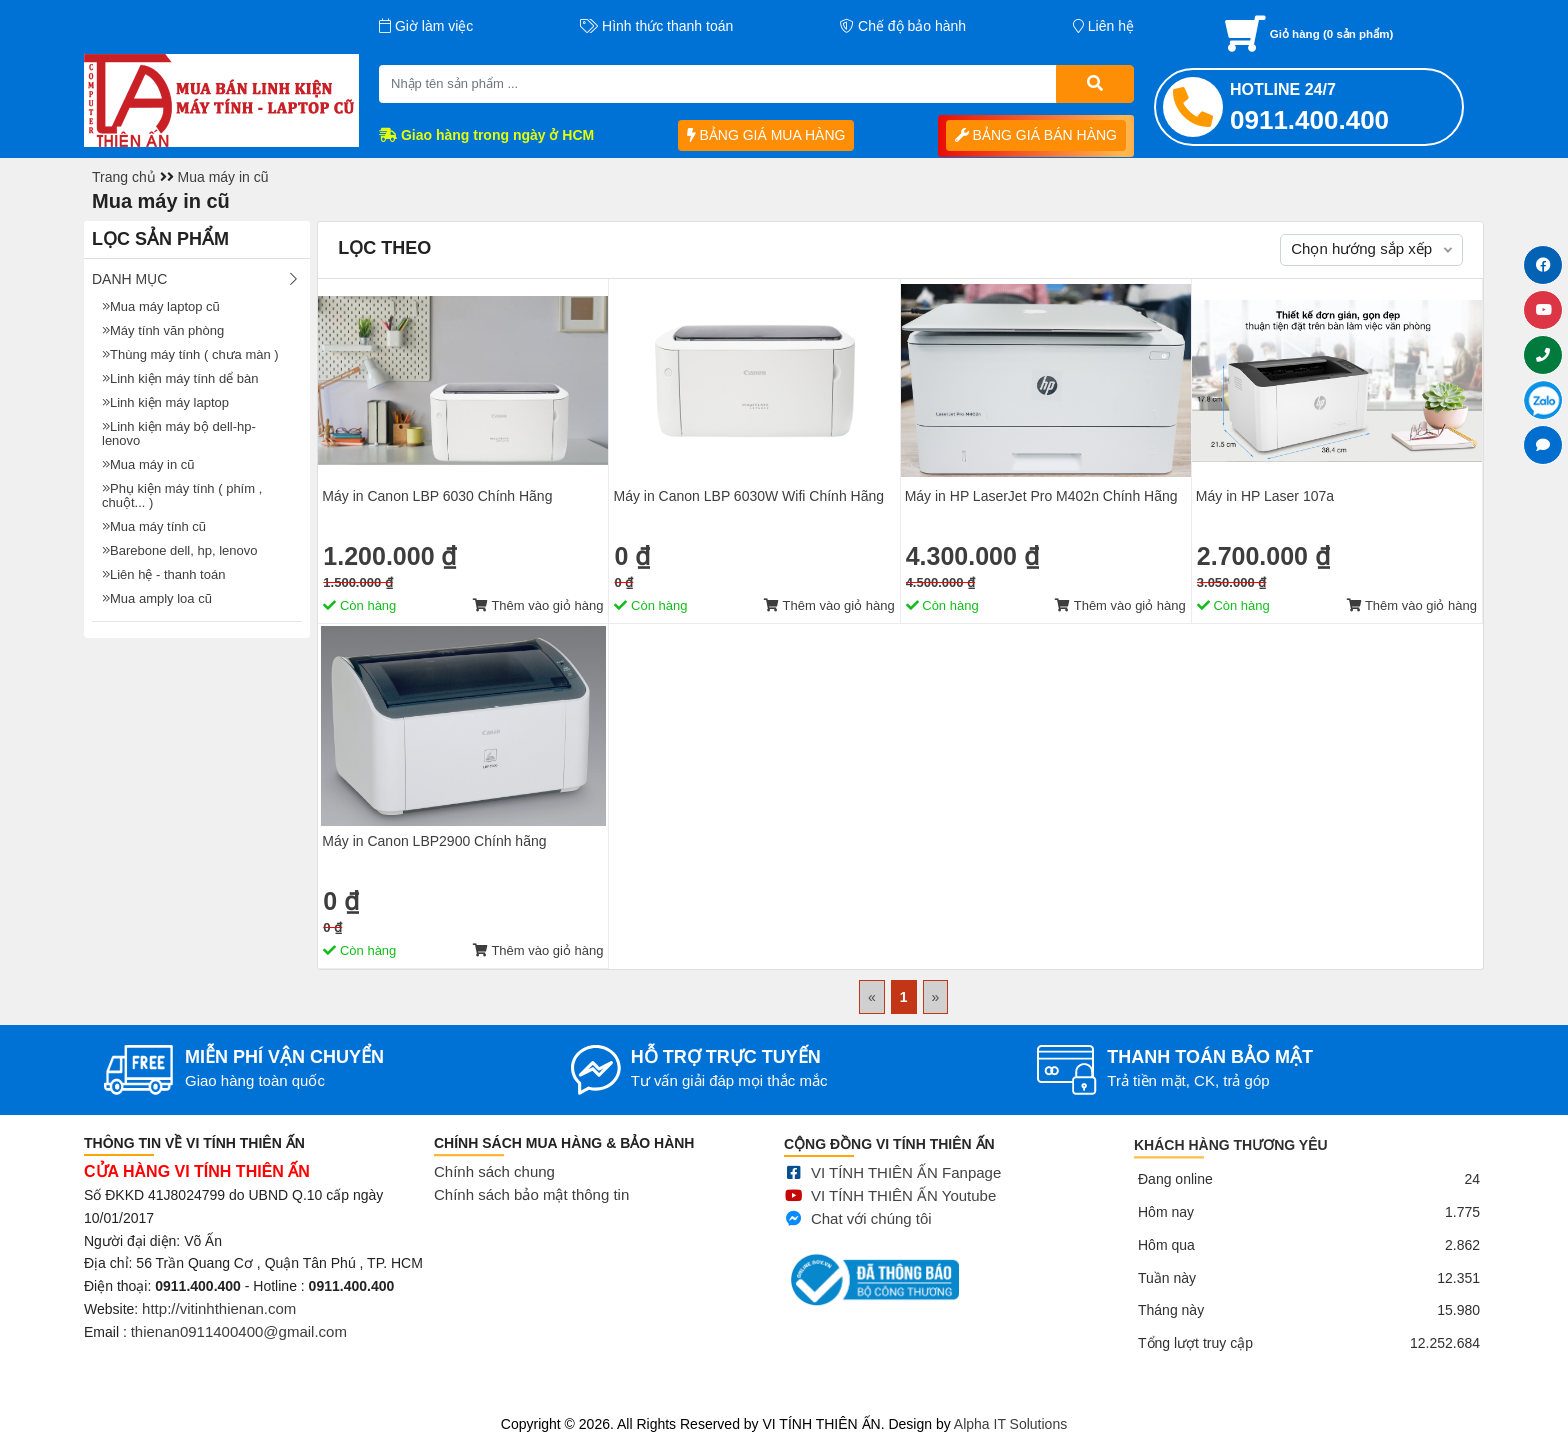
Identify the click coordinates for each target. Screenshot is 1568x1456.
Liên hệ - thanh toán (163, 574)
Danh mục (129, 279)
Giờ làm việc (426, 26)
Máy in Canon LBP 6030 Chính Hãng (437, 496)
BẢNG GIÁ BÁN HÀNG (1036, 135)
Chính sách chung (494, 1191)
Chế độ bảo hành (903, 26)
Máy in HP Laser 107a (1265, 496)
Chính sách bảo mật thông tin (531, 1214)
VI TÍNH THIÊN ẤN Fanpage (906, 1200)
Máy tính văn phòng (163, 330)
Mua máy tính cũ (154, 526)
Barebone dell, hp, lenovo (179, 550)
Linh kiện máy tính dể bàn (180, 378)
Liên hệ (1103, 26)
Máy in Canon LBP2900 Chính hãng (434, 841)
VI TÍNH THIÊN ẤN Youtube (903, 1222)
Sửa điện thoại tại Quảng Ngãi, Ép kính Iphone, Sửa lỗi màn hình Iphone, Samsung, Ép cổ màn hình (774, 1399)
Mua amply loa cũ (157, 598)
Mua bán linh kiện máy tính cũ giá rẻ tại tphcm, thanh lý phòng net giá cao (229, 1399)
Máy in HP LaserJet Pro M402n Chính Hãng (1041, 496)
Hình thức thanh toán (656, 26)
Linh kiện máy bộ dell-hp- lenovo (179, 433)
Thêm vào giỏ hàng (538, 605)
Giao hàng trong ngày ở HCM (486, 135)
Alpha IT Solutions (1010, 1424)
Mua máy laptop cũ (161, 306)
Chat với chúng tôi (871, 1245)
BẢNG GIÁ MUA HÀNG (766, 135)
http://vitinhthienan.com (219, 1320)
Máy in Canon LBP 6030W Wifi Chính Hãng (748, 496)
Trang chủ (124, 177)
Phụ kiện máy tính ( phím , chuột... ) (182, 495)
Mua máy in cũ (223, 177)
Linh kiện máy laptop (165, 402)
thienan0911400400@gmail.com (239, 1343)
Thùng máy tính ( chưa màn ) (190, 354)
